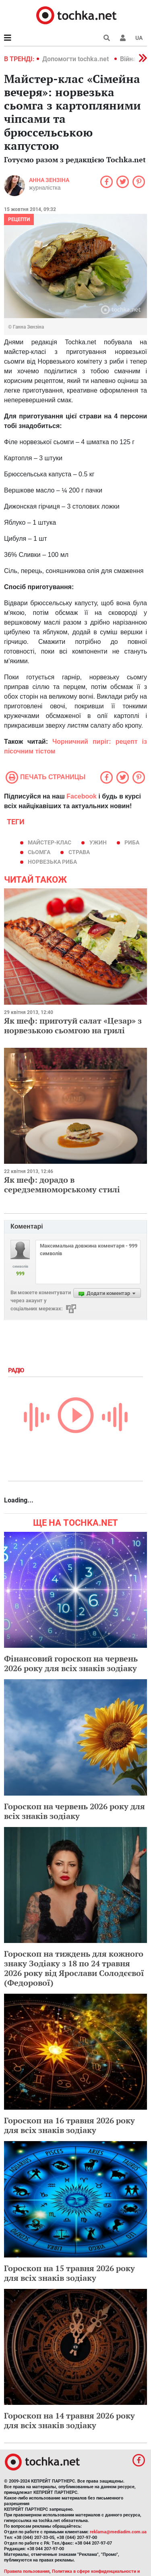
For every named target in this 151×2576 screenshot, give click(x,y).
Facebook (81, 796)
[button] (123, 37)
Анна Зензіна (49, 180)
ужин (98, 842)
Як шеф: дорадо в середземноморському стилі (62, 1184)
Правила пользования (27, 2571)
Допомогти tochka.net (76, 59)
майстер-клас (49, 842)
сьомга (39, 852)
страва (79, 852)
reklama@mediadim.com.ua (118, 2532)
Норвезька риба (52, 862)
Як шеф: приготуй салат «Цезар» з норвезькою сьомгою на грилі (73, 1025)
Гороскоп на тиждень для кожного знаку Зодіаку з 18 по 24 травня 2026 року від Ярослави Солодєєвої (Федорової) (74, 1968)
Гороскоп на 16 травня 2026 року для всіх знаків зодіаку (69, 2125)
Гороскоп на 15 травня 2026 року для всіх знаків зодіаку (69, 2273)
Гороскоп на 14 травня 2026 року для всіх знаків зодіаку (69, 2420)
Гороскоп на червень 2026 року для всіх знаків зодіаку (74, 1811)
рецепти (19, 219)
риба (131, 842)
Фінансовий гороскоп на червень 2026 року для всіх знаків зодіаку (71, 1663)
